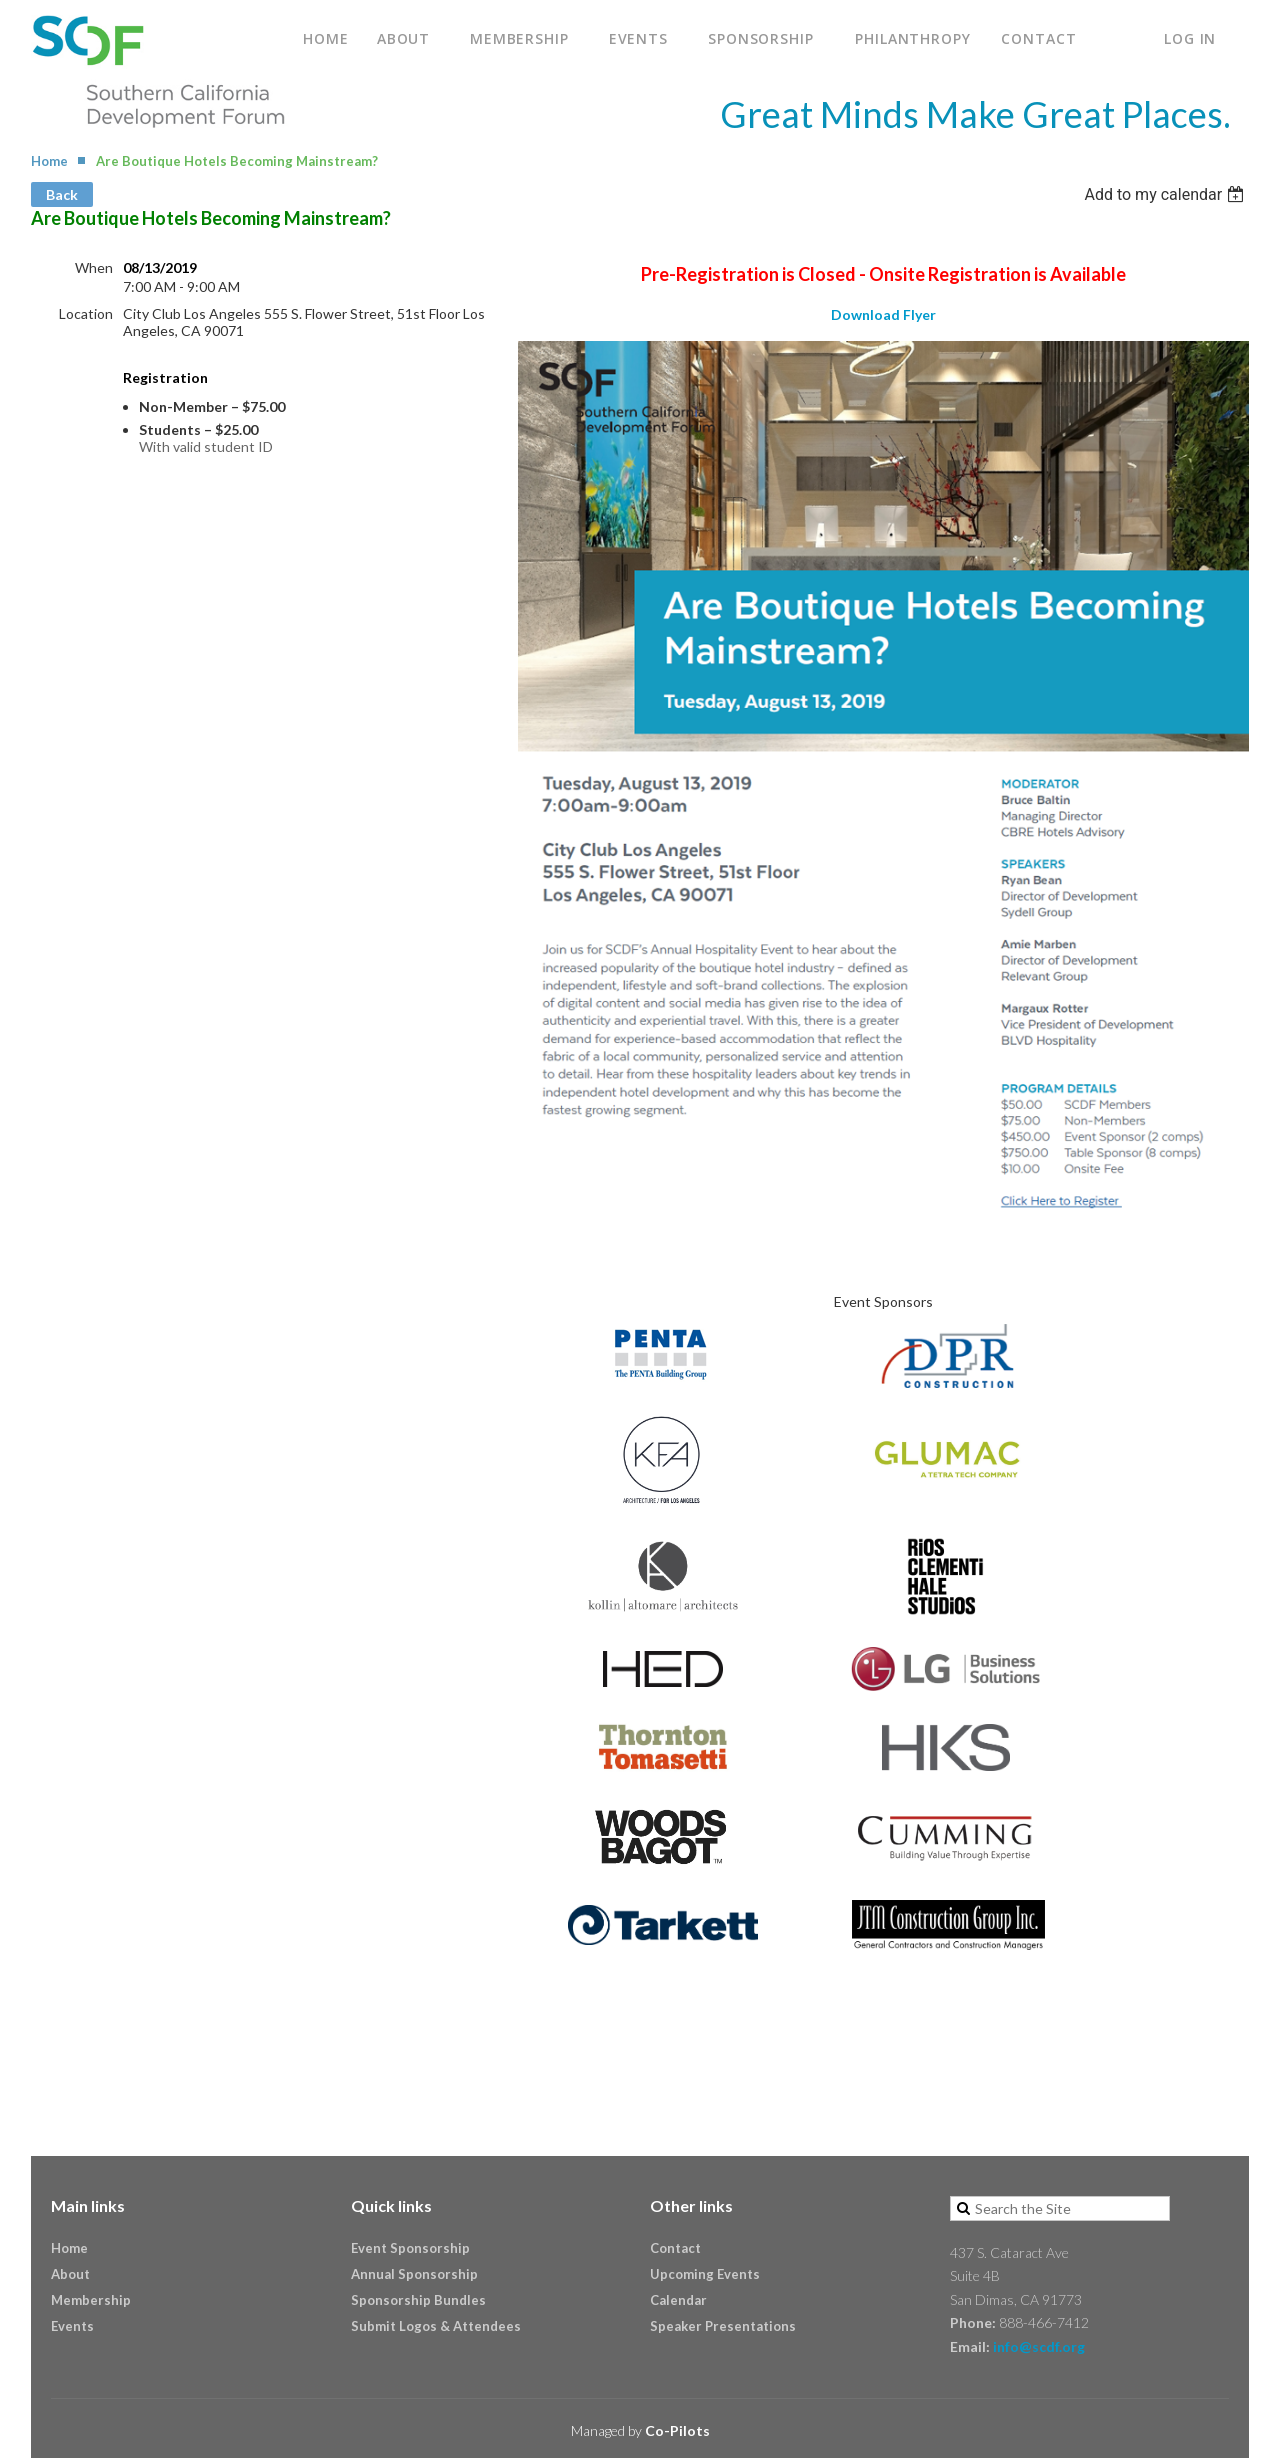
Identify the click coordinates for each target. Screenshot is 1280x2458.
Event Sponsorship (410, 2248)
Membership (91, 2300)
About (70, 2274)
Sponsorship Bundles (418, 2300)
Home (49, 161)
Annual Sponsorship (414, 2274)
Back (62, 194)
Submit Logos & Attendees (436, 2326)
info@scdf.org (1039, 2346)
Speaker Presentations (723, 2326)
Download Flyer (883, 314)
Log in (1190, 38)
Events (72, 2326)
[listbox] (1166, 194)
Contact (675, 2248)
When (94, 267)
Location (86, 313)
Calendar (678, 2300)
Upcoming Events (705, 2274)
